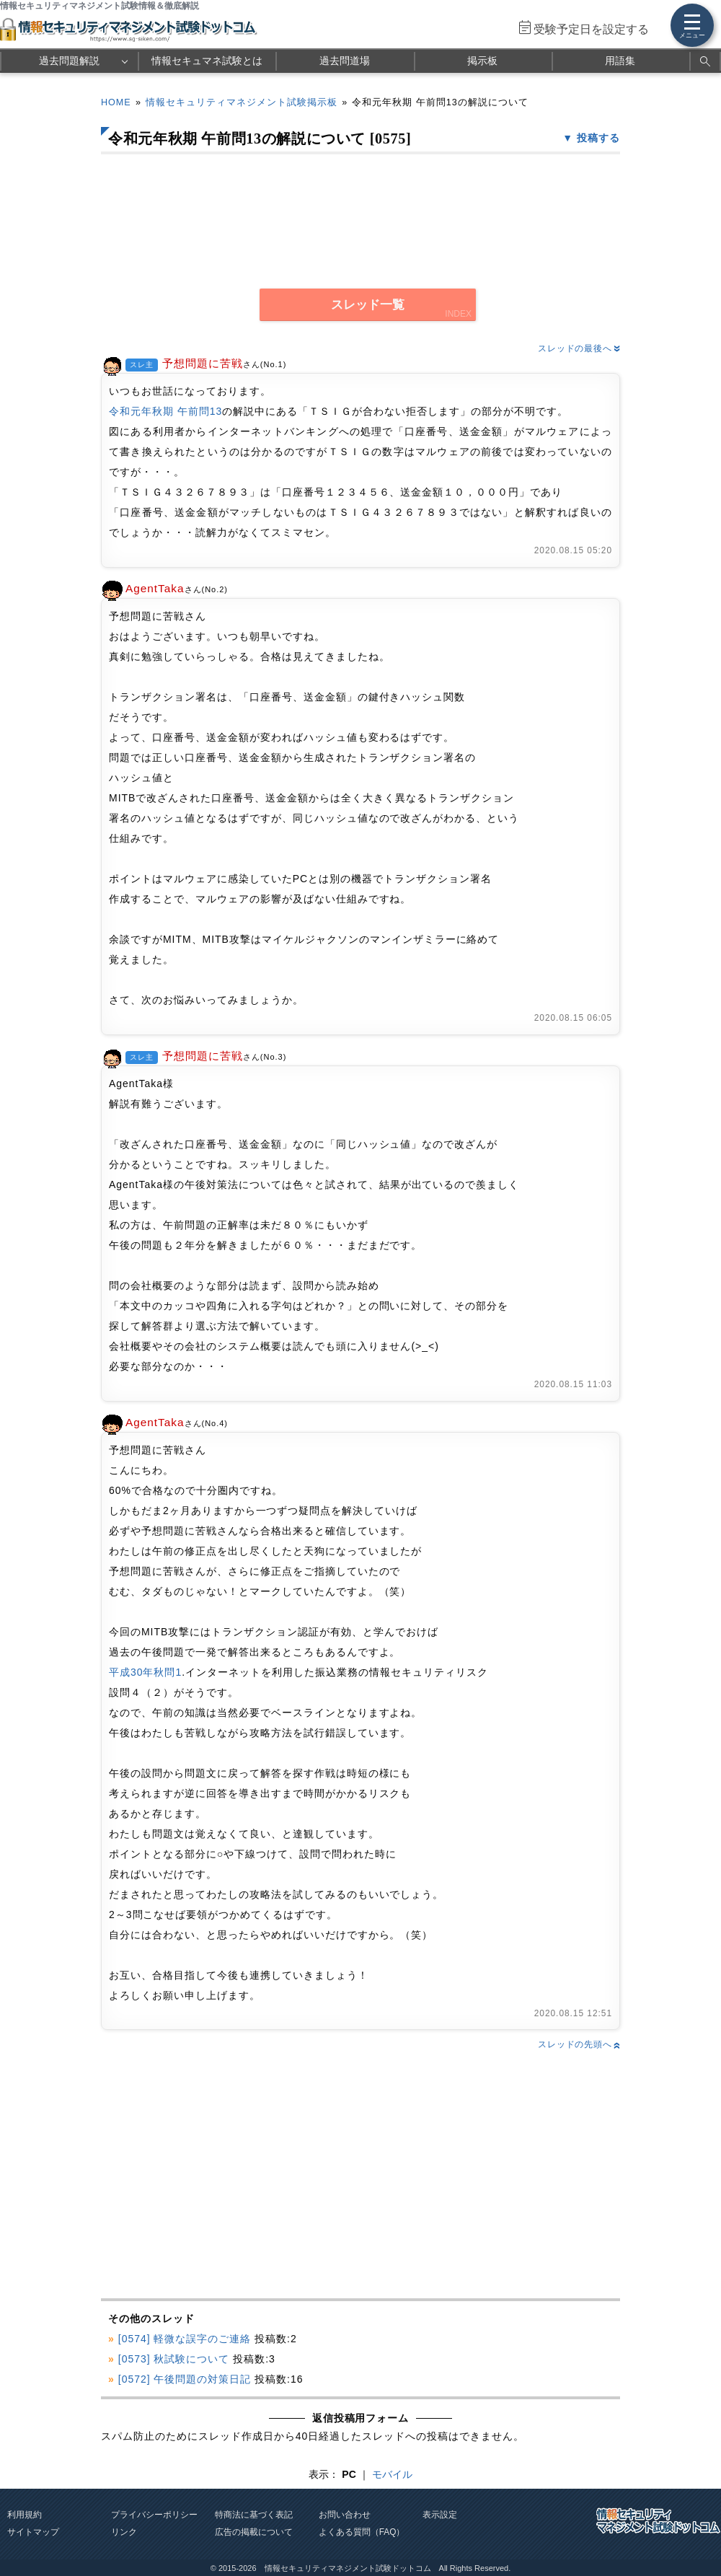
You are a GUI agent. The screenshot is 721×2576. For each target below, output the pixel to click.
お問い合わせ (345, 2515)
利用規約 (24, 2515)
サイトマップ (33, 2532)
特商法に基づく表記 (254, 2515)
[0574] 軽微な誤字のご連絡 (185, 2338)
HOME (116, 102)
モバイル (392, 2474)
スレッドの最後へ (579, 348)
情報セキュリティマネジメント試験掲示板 (241, 102)
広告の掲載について (254, 2532)
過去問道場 (344, 60)
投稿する (598, 138)
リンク (124, 2532)
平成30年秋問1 (145, 1672)
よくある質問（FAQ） (362, 2532)
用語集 (620, 60)
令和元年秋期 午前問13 (165, 411)
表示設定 (440, 2515)
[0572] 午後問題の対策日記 (185, 2379)
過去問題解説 (69, 60)
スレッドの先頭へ (579, 2044)
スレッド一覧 (367, 305)
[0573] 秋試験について (174, 2359)
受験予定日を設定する (591, 29)
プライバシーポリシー (154, 2515)
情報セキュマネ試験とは (206, 60)
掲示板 (482, 60)
